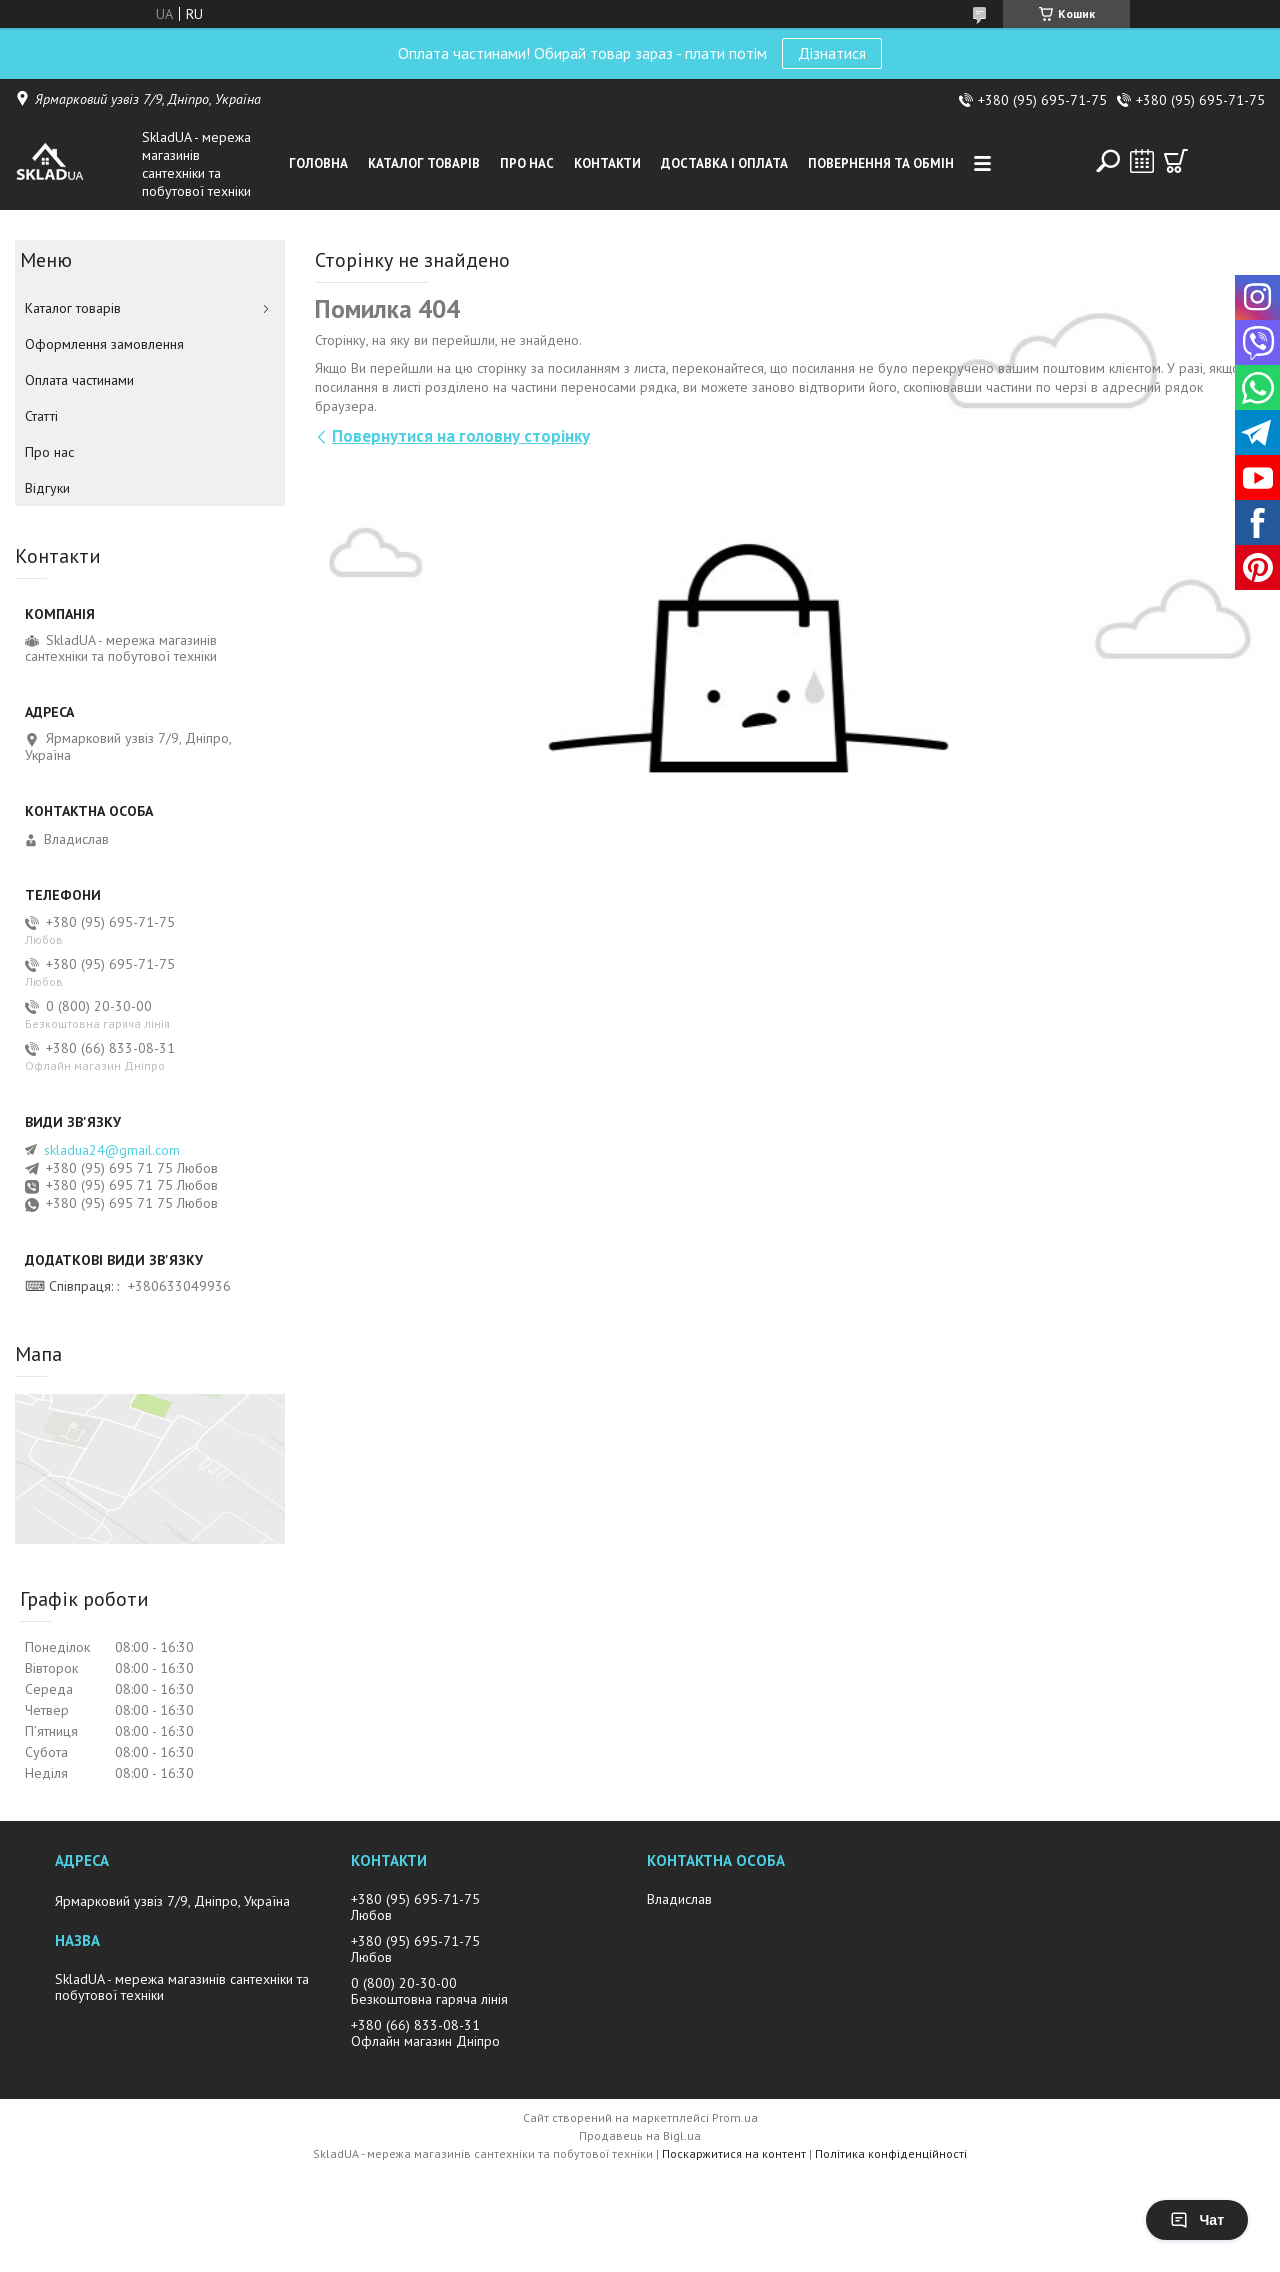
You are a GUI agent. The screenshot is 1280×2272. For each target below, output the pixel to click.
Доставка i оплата (724, 163)
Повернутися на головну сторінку (461, 436)
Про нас (527, 163)
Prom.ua (735, 2117)
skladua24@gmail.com (112, 1150)
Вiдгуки (47, 488)
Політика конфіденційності (891, 2153)
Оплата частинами (79, 380)
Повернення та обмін (881, 163)
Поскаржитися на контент (734, 2153)
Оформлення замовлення (104, 344)
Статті (41, 416)
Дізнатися (832, 53)
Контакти (607, 163)
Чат (1197, 2220)
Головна (318, 163)
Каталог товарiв (424, 163)
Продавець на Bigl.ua (640, 2135)
